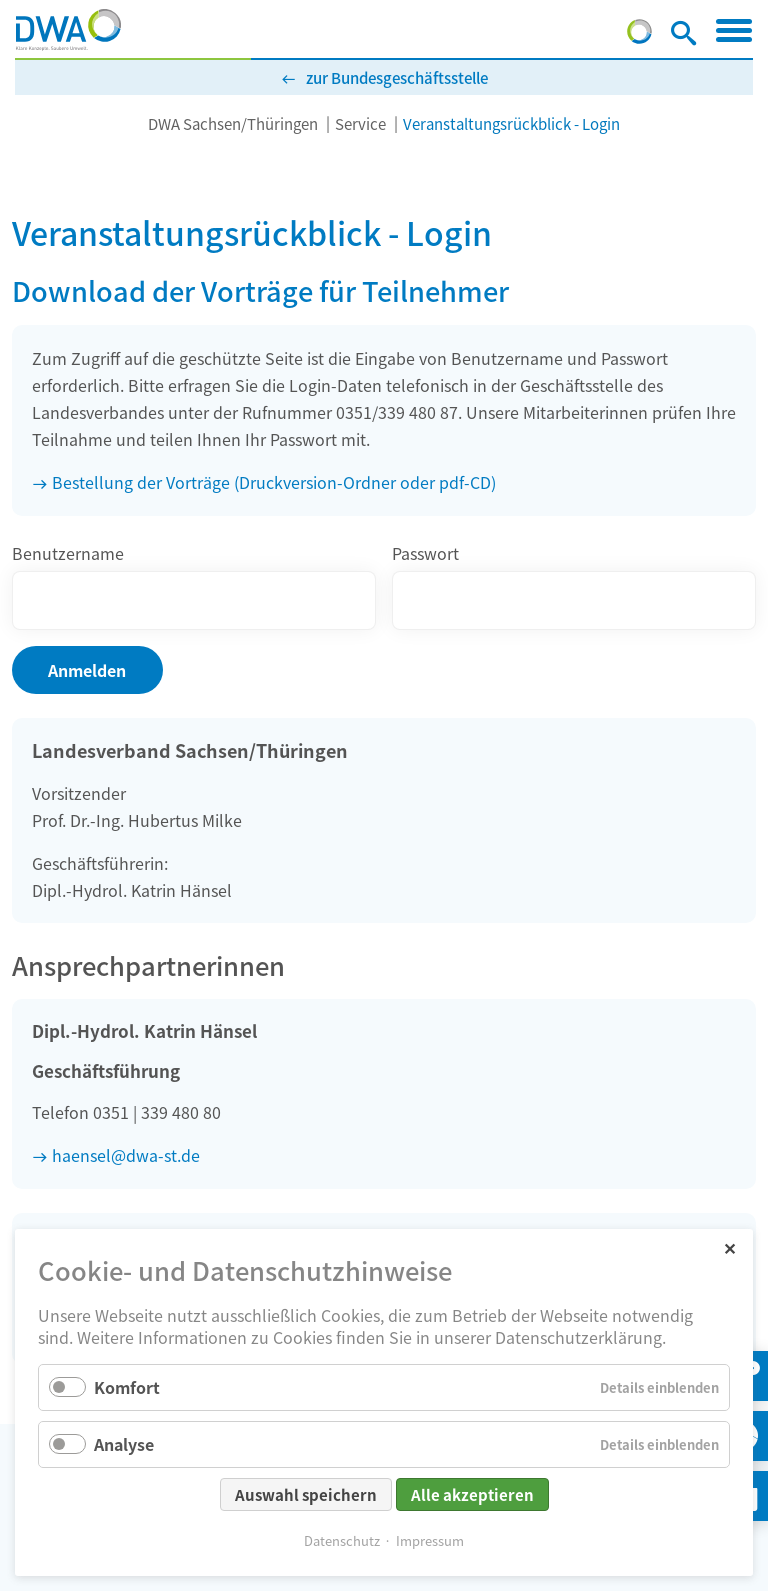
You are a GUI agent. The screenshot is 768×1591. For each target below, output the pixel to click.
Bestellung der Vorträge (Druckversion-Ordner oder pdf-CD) (274, 482)
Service (360, 123)
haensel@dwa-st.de (126, 1155)
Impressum (430, 1540)
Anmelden (87, 670)
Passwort (425, 553)
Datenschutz (342, 1540)
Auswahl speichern (306, 1494)
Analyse (124, 1444)
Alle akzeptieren (472, 1494)
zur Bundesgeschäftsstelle (397, 77)
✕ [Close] (729, 1247)
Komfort (127, 1387)
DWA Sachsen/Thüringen (233, 123)
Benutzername (68, 553)
